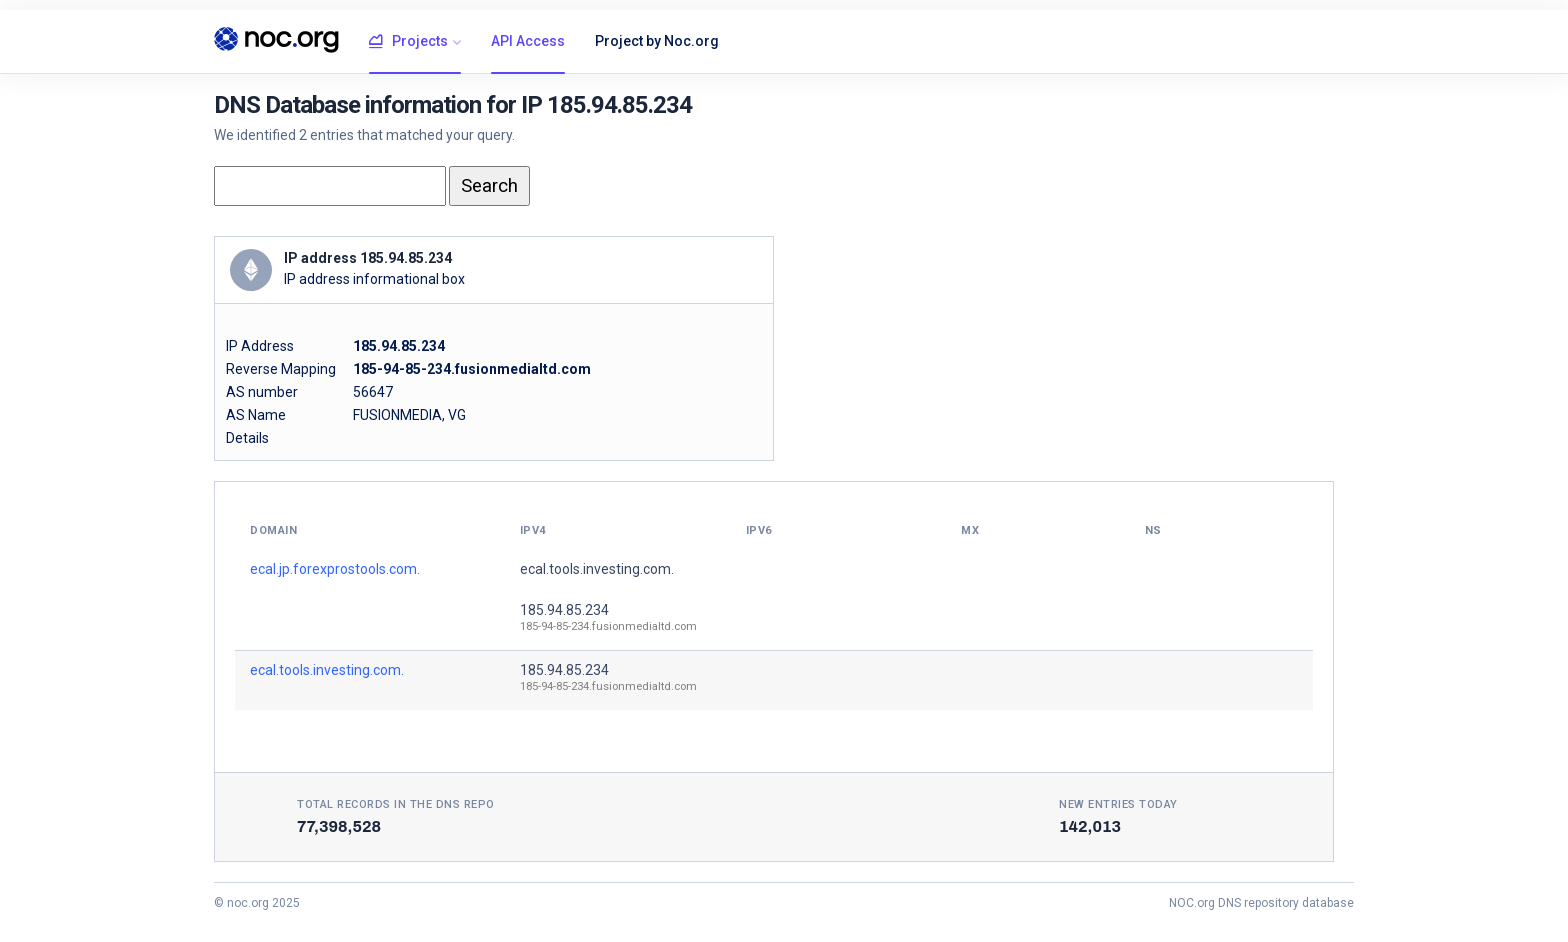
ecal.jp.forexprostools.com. (335, 569)
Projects (408, 42)
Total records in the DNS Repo (396, 804)
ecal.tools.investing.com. (597, 569)
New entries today (1118, 804)
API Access (528, 41)
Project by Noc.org (657, 41)
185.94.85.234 (564, 610)
